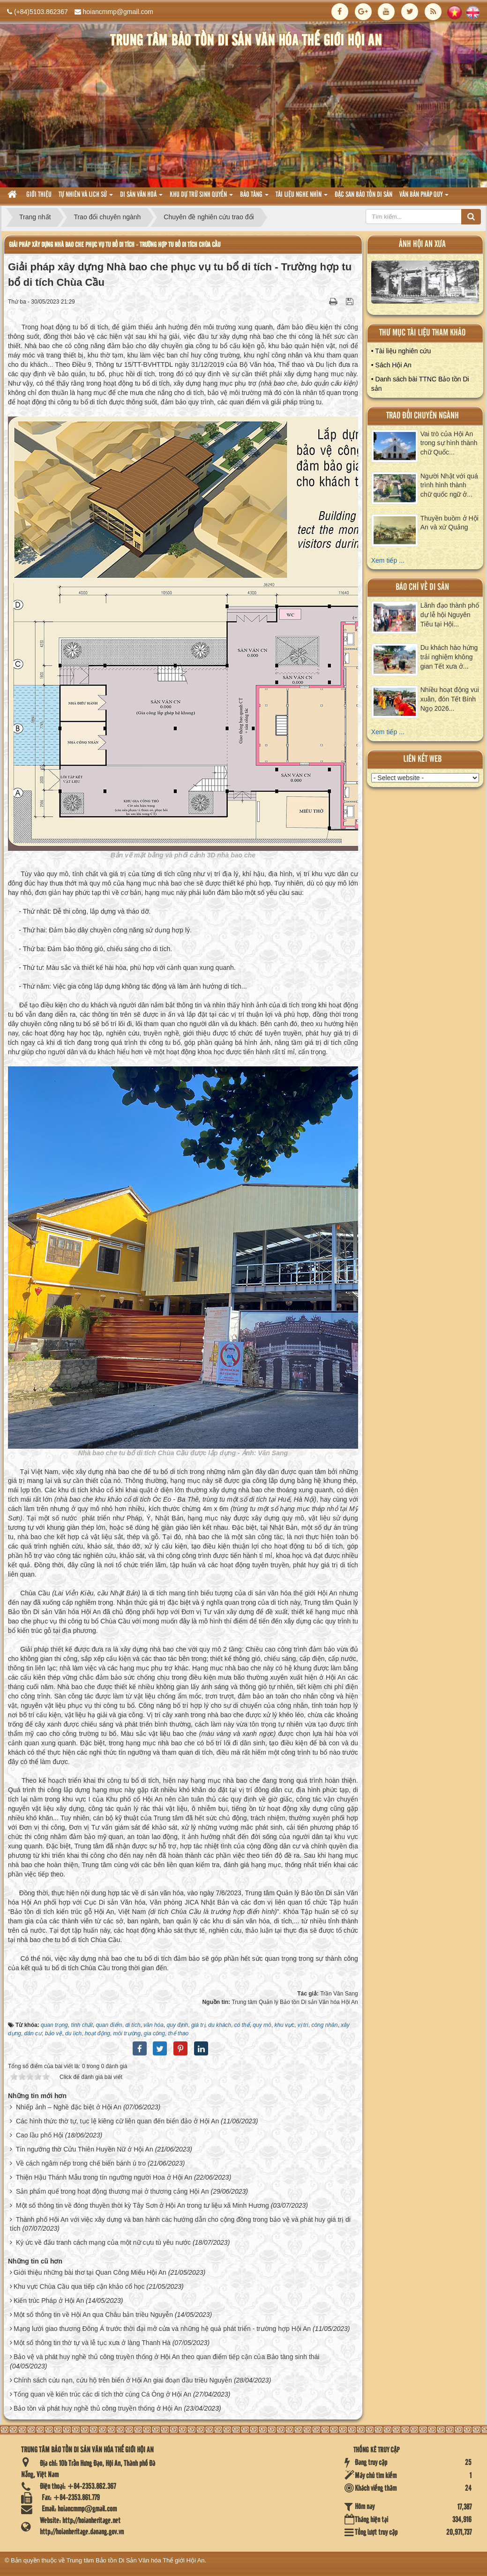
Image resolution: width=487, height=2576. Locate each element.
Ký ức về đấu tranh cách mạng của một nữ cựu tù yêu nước (103, 2242)
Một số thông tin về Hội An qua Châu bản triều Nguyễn (93, 2314)
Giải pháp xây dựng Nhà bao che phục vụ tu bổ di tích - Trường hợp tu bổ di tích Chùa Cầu (114, 245)
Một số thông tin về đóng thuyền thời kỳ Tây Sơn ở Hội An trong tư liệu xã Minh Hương (142, 2205)
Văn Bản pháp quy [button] (424, 197)
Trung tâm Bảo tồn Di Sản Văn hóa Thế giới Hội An (136, 2560)
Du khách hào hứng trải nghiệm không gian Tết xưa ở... (449, 657)
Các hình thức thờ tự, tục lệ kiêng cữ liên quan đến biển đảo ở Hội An (117, 2121)
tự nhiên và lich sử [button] (86, 197)
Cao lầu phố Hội (39, 2135)
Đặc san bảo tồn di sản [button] (363, 195)
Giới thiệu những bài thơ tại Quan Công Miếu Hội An (90, 2272)
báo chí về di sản (422, 587)
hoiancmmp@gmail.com (118, 11)
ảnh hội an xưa (422, 244)
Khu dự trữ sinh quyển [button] (201, 197)
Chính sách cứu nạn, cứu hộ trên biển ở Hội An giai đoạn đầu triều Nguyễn (123, 2380)
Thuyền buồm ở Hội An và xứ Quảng (449, 522)
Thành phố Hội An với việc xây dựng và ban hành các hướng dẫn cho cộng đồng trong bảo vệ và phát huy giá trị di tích (180, 2224)
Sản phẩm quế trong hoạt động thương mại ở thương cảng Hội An (112, 2191)
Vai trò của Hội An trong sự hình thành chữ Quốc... (449, 443)
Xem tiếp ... (388, 560)
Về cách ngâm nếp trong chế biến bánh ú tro (81, 2163)
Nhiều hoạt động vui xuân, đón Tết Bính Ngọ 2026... (449, 699)
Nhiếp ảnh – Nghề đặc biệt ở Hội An (68, 2107)
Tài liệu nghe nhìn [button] (302, 197)
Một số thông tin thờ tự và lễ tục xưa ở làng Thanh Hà (92, 2342)
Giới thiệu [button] (39, 195)
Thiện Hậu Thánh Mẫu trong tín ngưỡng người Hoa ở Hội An (104, 2177)
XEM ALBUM (425, 284)
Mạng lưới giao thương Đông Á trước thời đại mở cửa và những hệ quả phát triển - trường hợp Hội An (162, 2328)
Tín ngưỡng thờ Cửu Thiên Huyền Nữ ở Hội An (84, 2149)
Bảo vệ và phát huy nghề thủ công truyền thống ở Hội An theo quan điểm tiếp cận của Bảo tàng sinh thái (167, 2356)
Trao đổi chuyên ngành (422, 416)
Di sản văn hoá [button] (141, 197)
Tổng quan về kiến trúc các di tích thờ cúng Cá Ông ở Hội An (102, 2394)
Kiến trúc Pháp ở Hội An (49, 2300)
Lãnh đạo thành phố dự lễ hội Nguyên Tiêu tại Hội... (449, 615)
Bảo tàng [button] (254, 197)
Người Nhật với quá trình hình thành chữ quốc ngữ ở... (449, 485)
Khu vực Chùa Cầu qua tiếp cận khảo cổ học (79, 2286)
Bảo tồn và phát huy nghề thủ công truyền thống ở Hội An (98, 2408)
